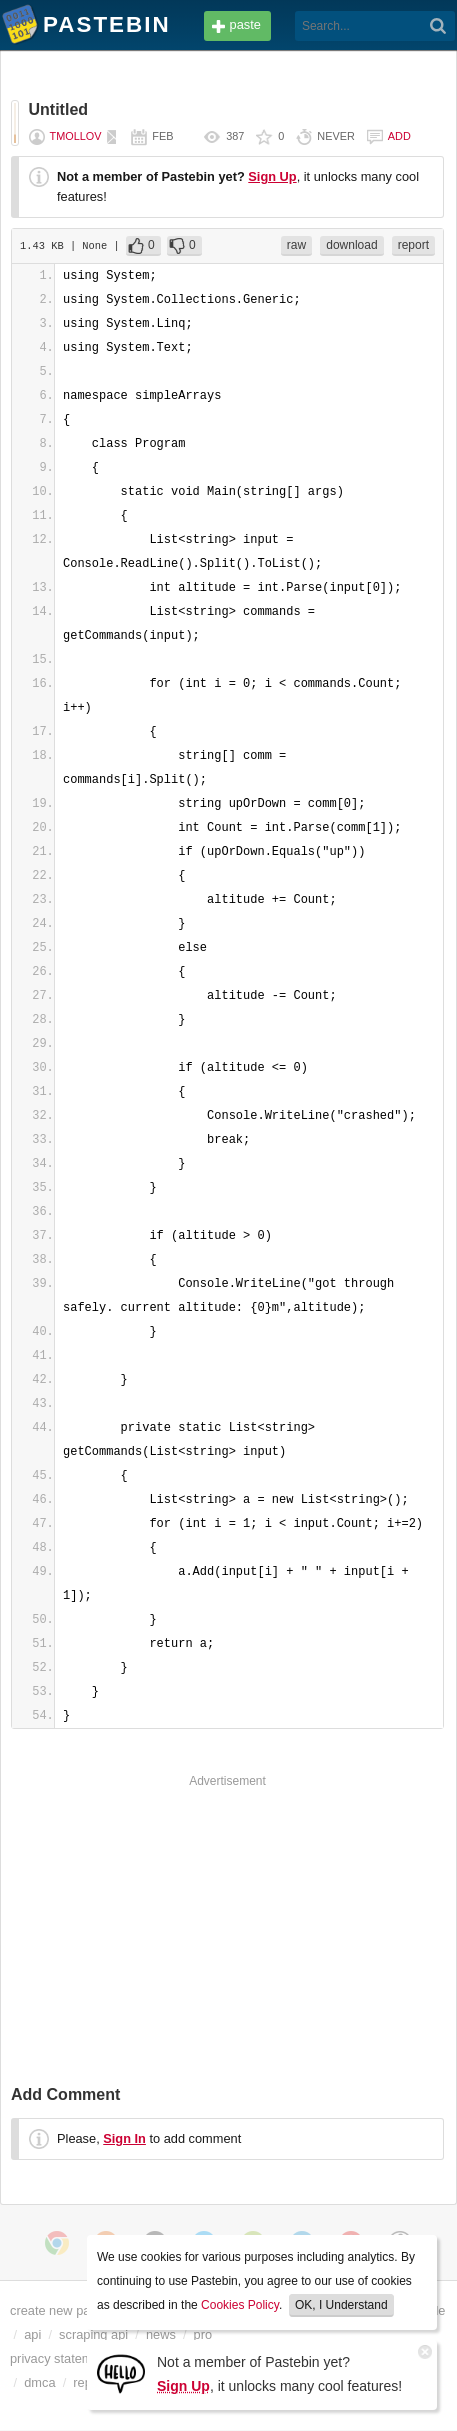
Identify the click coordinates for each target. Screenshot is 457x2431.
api (32, 2334)
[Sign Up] (121, 2372)
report (413, 245)
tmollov (76, 136)
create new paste (58, 2310)
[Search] (438, 26)
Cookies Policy (240, 2305)
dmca (39, 2382)
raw (296, 245)
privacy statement (60, 2358)
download (351, 245)
